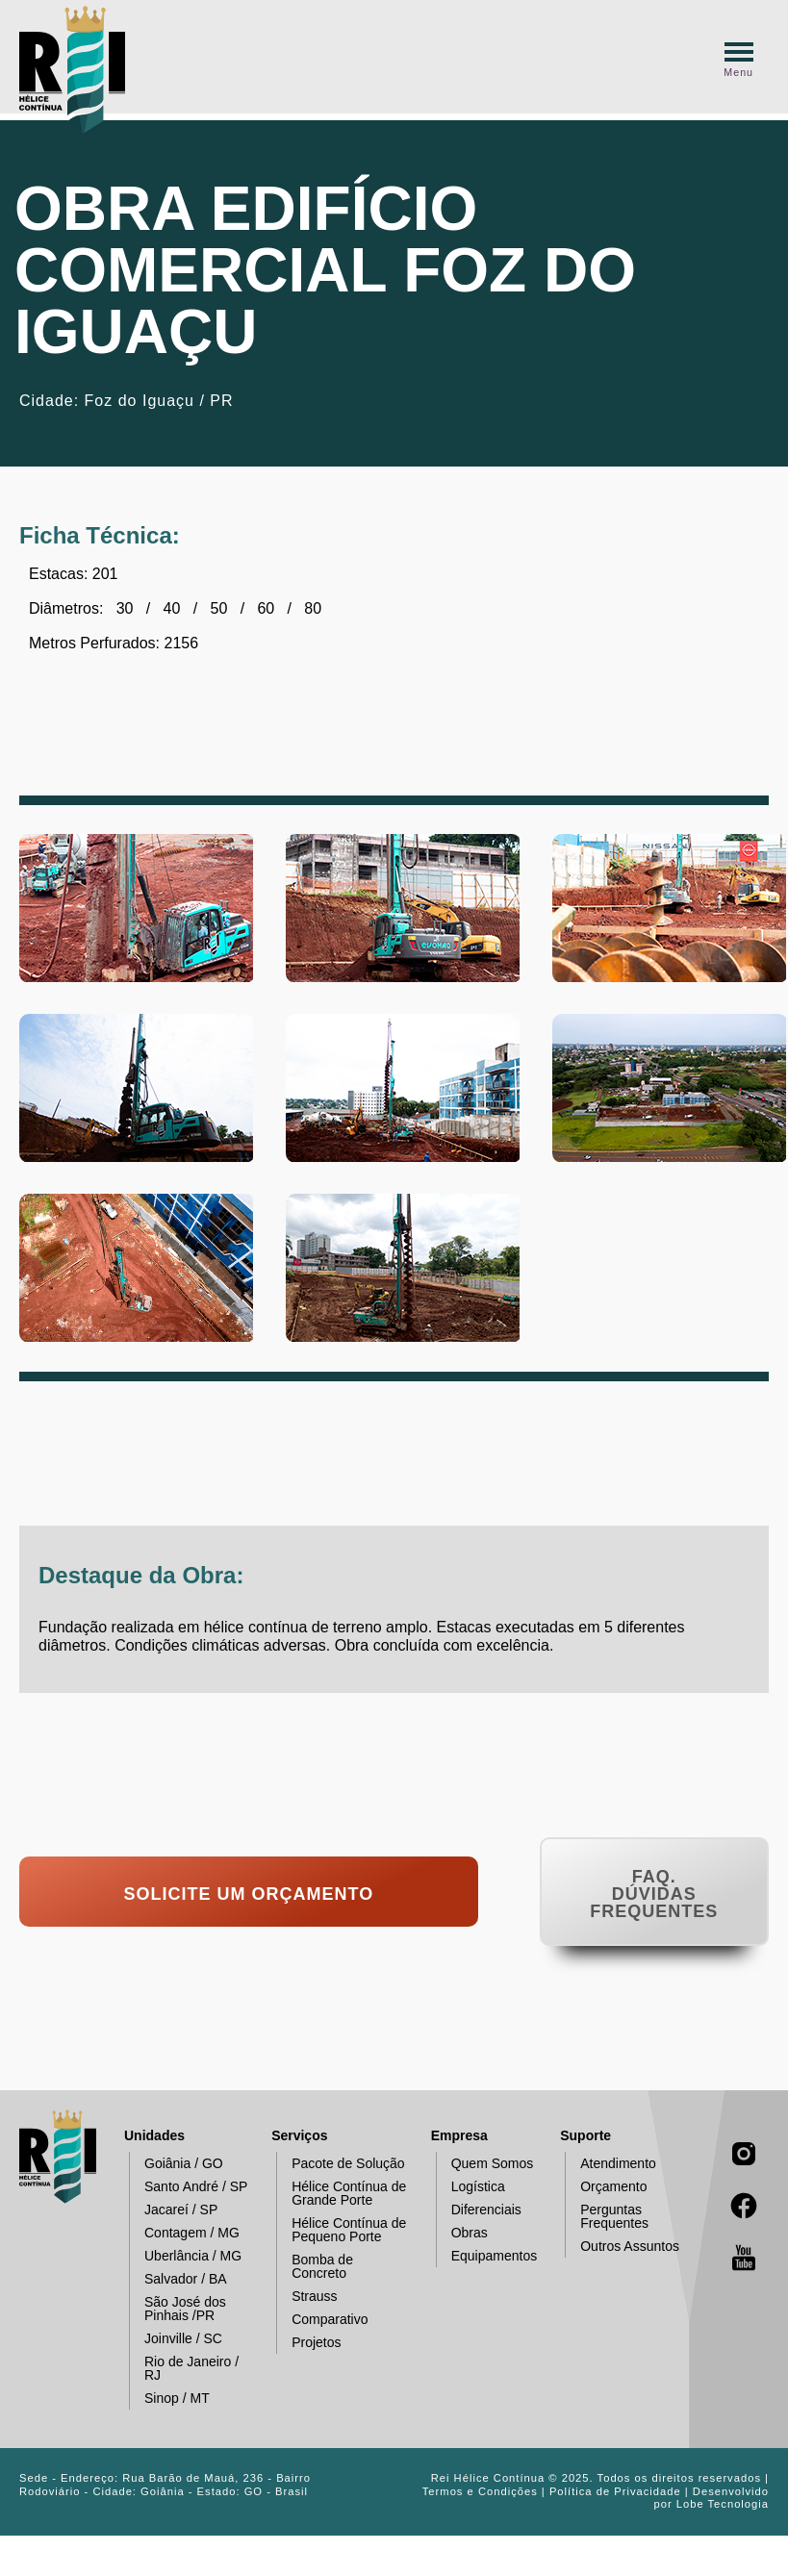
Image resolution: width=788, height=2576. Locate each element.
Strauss (306, 2296)
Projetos (308, 2343)
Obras (462, 2233)
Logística (470, 2187)
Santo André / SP (188, 2187)
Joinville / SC (175, 2339)
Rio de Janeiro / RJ (184, 2368)
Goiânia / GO (176, 2164)
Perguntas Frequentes (606, 2216)
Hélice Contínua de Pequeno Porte (341, 2229)
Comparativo (322, 2319)
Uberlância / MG (185, 2256)
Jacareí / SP (173, 2210)
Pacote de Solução (340, 2164)
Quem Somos (485, 2164)
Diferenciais (478, 2210)
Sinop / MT (169, 2398)
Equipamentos (487, 2256)
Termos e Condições (480, 2491)
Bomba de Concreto (314, 2266)
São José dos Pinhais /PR (177, 2308)
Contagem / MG (184, 2233)
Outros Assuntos (622, 2246)
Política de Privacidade (615, 2491)
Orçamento (606, 2187)
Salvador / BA (178, 2279)
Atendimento (610, 2164)
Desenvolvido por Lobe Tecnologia (711, 2498)
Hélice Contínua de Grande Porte (341, 2193)
